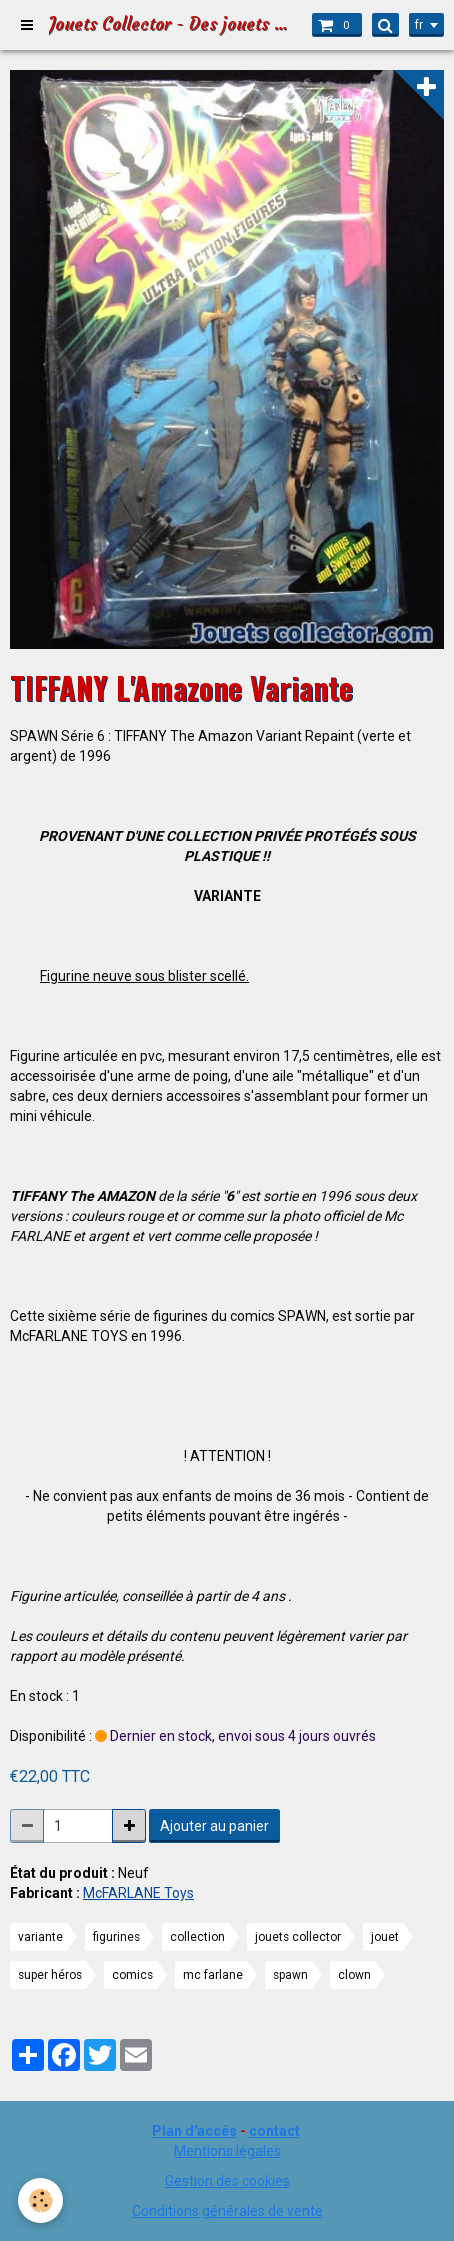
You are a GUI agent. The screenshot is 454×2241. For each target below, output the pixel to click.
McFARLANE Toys (138, 1893)
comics (132, 1975)
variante (40, 1937)
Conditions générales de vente (227, 2211)
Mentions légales (227, 2151)
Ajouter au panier (214, 1826)
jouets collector (298, 1937)
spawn (290, 1975)
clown (354, 1975)
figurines (116, 1937)
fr (419, 25)
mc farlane (213, 1975)
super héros (50, 1975)
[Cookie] (40, 2200)
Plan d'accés (194, 2131)
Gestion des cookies (227, 2181)
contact (274, 2131)
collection (197, 1937)
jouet (385, 1937)
